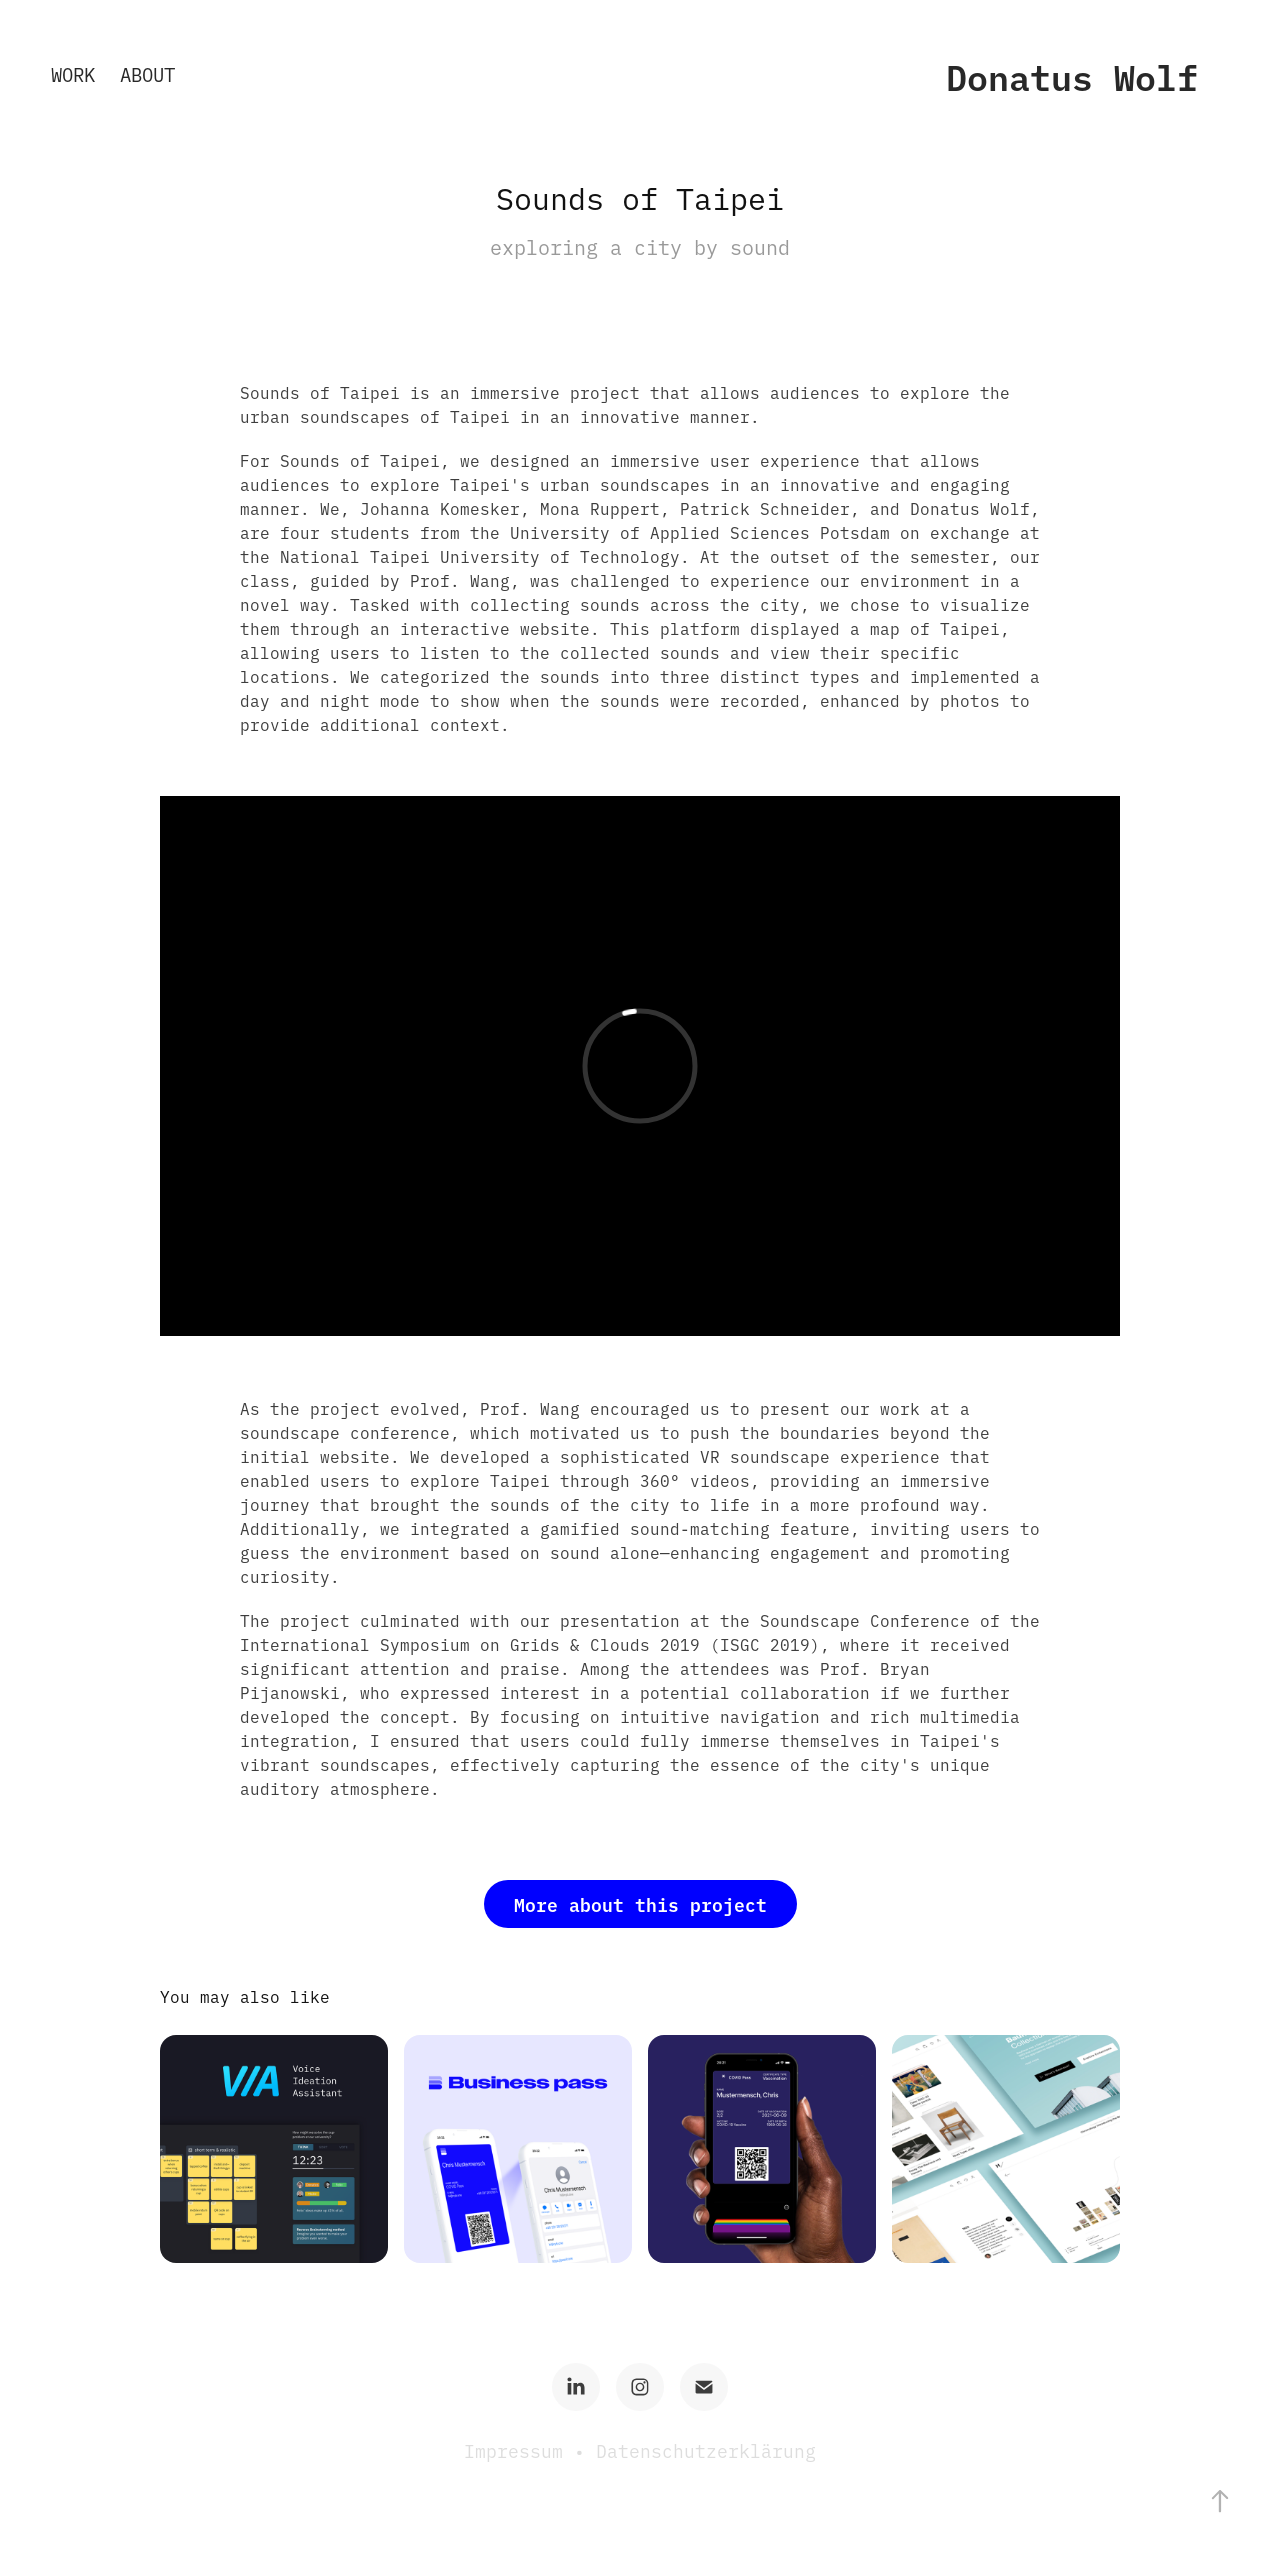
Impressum (519, 2450)
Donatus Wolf (1072, 75)
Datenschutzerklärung (706, 2450)
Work (73, 74)
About (147, 74)
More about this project (640, 1904)
